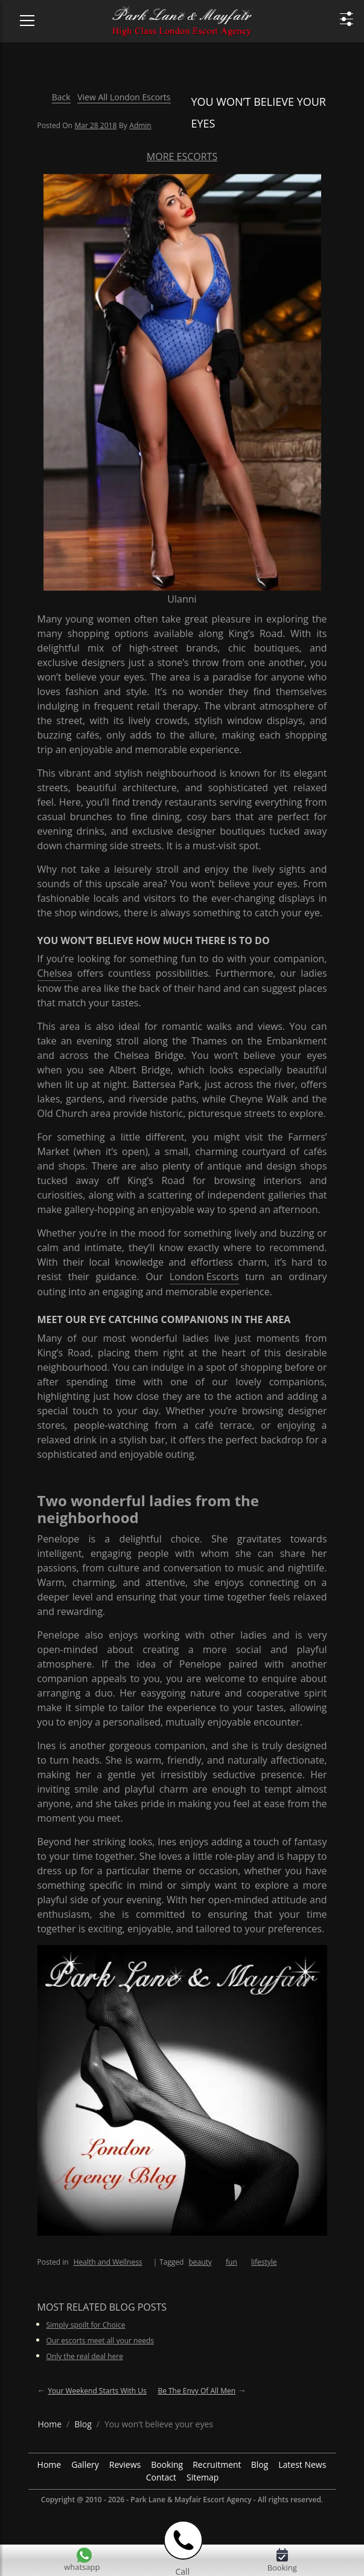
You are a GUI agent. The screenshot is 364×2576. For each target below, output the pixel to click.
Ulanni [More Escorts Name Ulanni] (181, 599)
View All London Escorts (123, 97)
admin (140, 125)
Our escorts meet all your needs (100, 2340)
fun (231, 2262)
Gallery (85, 2464)
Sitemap (203, 2477)
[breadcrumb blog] (83, 2424)
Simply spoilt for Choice (86, 2325)
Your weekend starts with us (97, 2391)
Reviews (125, 2464)
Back (61, 97)
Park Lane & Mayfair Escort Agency (190, 2499)
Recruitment (217, 2464)
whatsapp (82, 2566)
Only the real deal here (84, 2356)
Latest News (302, 2464)
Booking (167, 2464)
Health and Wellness (108, 2262)
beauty (199, 2262)
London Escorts (204, 1276)
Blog (260, 2464)
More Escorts (182, 156)
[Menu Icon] (20, 14)
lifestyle (264, 2262)
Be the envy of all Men (196, 2391)
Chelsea (54, 973)
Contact (161, 2477)
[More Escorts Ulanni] (182, 381)
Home (49, 2464)
